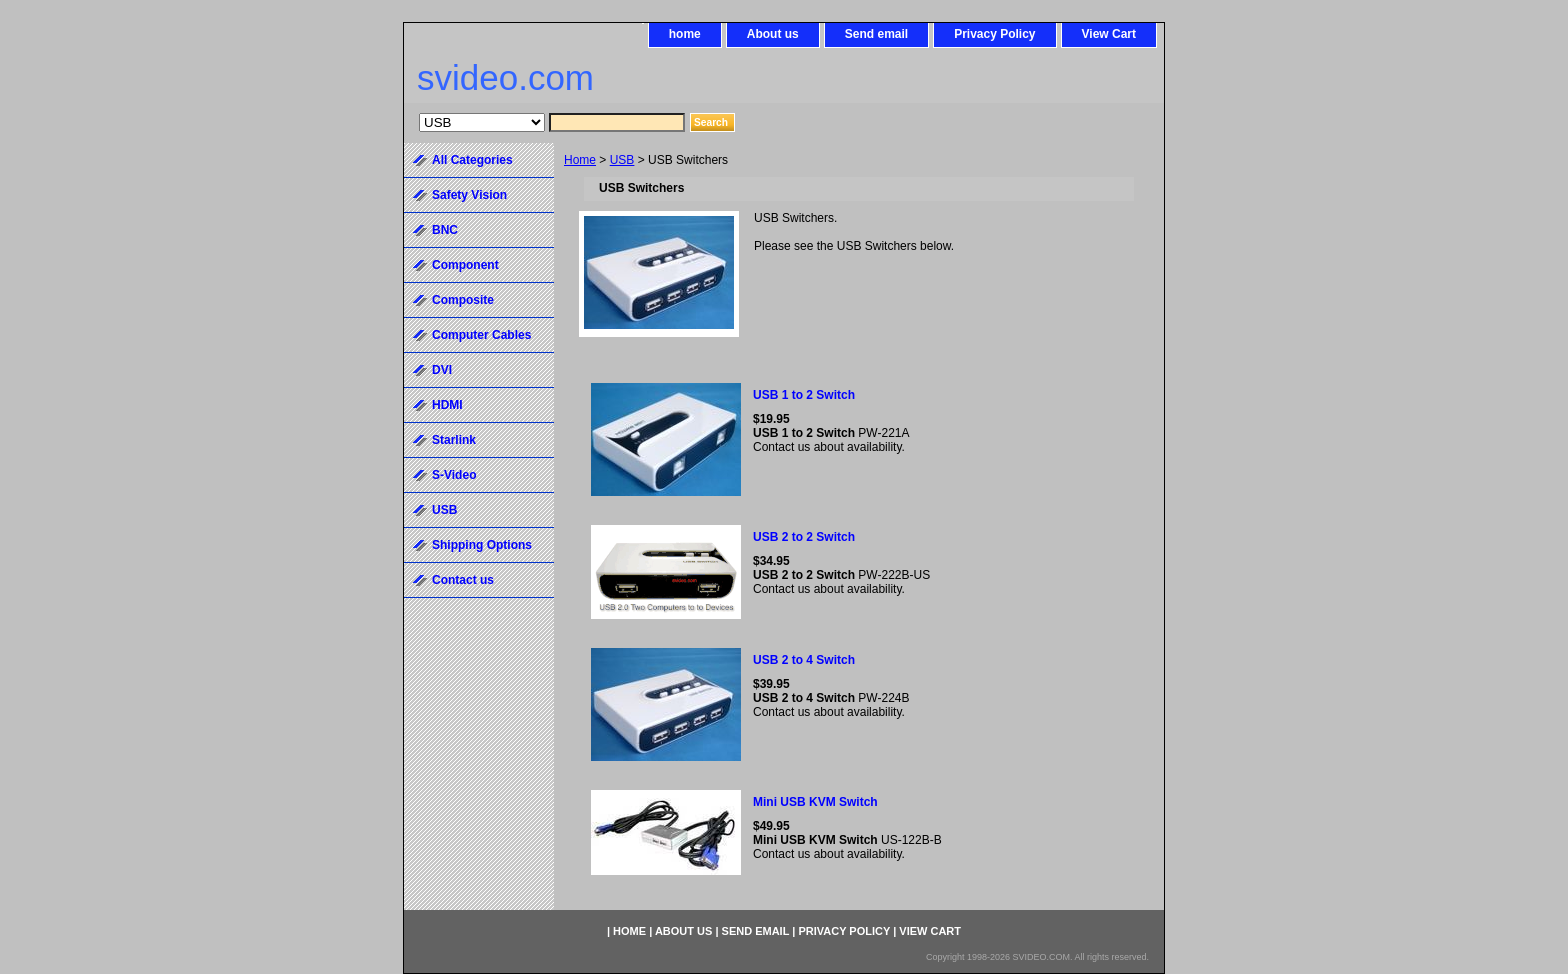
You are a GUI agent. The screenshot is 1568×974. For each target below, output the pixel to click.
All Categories (472, 160)
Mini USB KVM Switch (815, 802)
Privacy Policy (994, 34)
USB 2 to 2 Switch (804, 537)
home (685, 34)
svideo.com (505, 77)
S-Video (454, 475)
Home (580, 160)
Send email (876, 34)
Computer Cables (481, 335)
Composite (463, 300)
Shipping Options (482, 545)
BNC (445, 230)
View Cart (1109, 34)
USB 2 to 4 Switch (804, 660)
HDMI (447, 405)
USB (622, 160)
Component (465, 265)
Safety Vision (469, 195)
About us (773, 34)
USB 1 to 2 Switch (804, 395)
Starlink (454, 440)
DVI (442, 370)
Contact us (463, 580)
